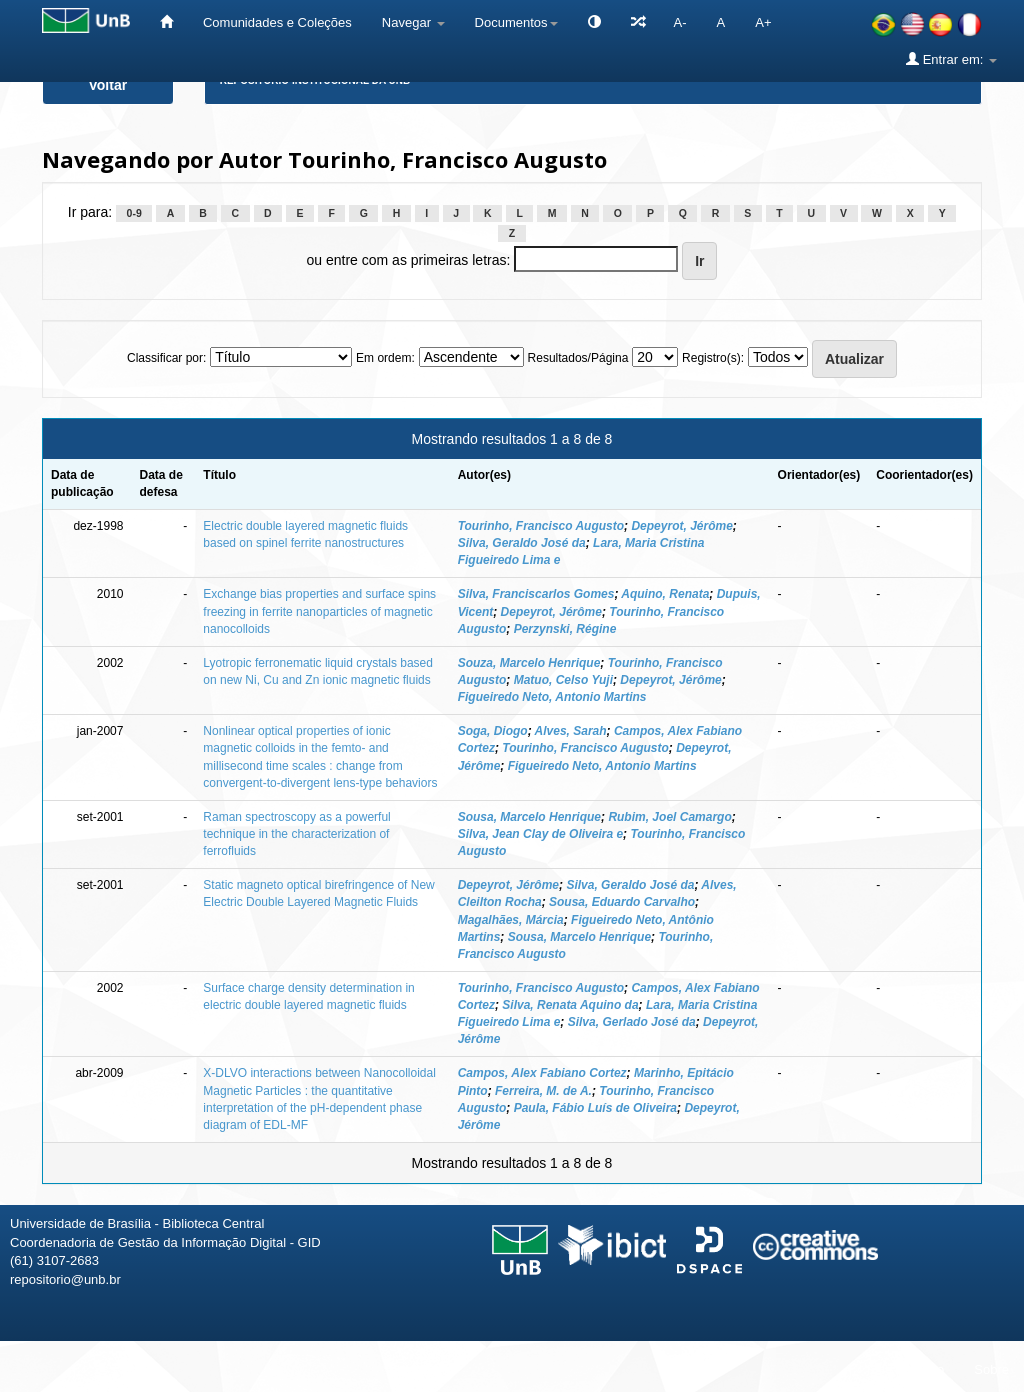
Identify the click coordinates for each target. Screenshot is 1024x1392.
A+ (763, 22)
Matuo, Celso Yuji (563, 680)
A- (680, 22)
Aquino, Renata (665, 594)
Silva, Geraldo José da (522, 543)
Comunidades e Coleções (277, 22)
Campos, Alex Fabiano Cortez (542, 1073)
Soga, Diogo (493, 731)
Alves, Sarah (571, 731)
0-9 (134, 213)
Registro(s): (713, 358)
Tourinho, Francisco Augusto (541, 526)
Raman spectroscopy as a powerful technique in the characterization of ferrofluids (296, 834)
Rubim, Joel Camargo (669, 817)
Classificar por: (166, 358)
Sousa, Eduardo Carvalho (622, 902)
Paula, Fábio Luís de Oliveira (595, 1108)
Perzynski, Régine (565, 629)
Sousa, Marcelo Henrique (529, 817)
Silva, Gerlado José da (632, 1022)
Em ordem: (385, 358)
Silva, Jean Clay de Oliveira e (540, 834)
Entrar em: (951, 59)
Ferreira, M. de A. (543, 1091)
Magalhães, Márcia (511, 920)
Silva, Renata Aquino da (570, 1005)
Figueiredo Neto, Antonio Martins (552, 697)
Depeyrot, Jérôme (681, 526)
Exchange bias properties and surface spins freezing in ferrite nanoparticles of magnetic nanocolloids (319, 611)
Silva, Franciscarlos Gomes (536, 594)
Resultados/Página (578, 358)
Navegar (413, 22)
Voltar (108, 85)
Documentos (516, 22)
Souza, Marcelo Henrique (529, 663)
